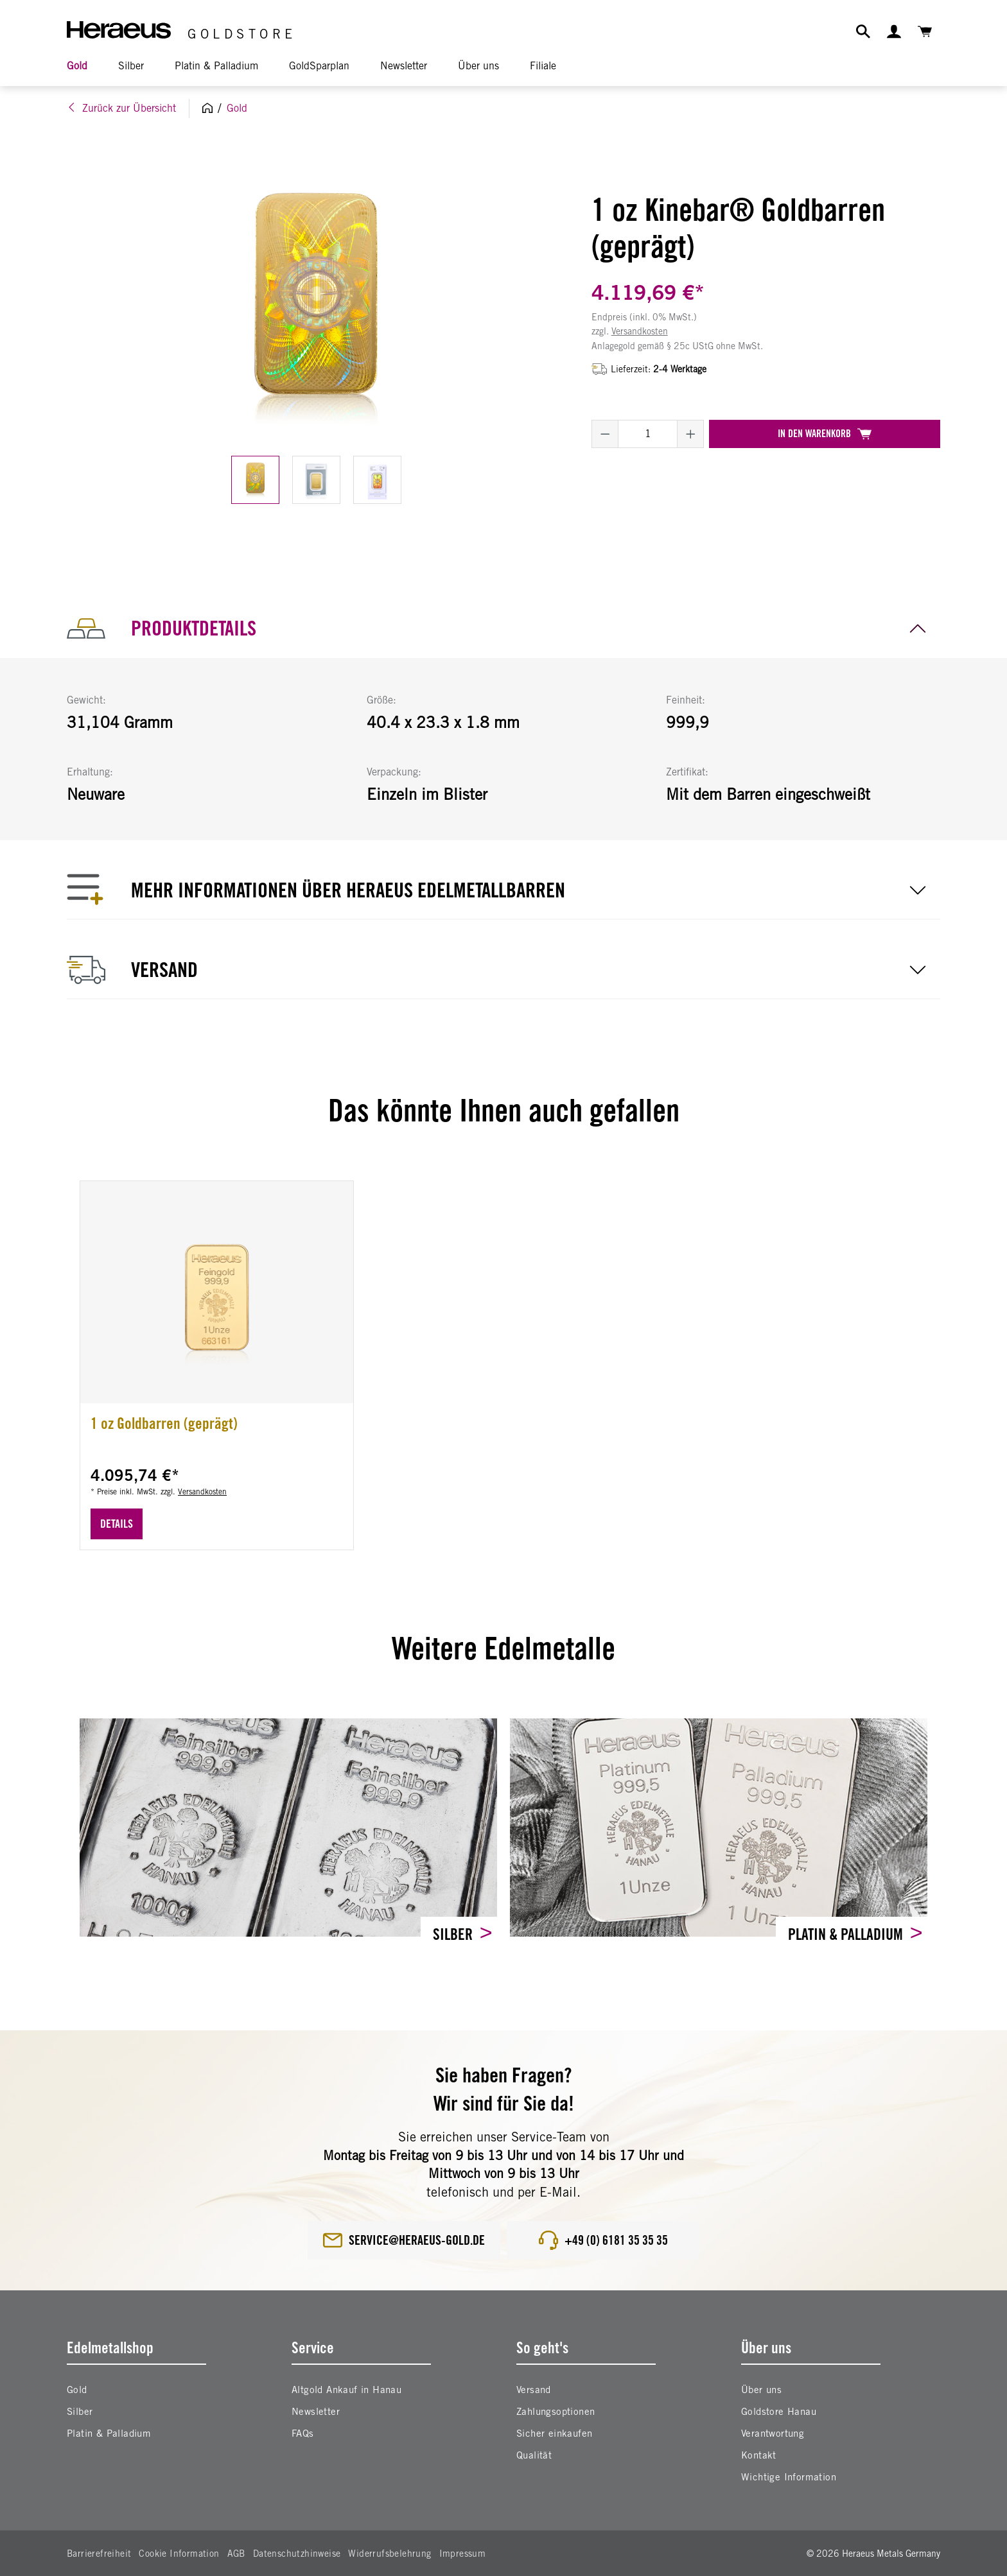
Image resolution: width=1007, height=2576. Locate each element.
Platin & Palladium (847, 1934)
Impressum (462, 2553)
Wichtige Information (788, 2476)
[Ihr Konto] (894, 31)
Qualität (534, 2455)
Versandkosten (639, 331)
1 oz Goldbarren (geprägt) (164, 1423)
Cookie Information (179, 2553)
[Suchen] (863, 31)
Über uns (761, 2389)
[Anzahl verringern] (605, 434)
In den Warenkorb (824, 434)
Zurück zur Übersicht (121, 108)
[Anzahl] (648, 434)
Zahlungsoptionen (555, 2411)
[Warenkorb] (924, 31)
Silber (454, 1934)
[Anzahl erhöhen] (691, 434)
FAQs (303, 2433)
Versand (533, 2389)
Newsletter (316, 2411)
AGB (236, 2553)
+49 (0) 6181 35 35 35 (603, 2240)
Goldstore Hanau (778, 2411)
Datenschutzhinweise (297, 2553)
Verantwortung (772, 2433)
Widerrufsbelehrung (389, 2553)
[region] (316, 336)
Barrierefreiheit (99, 2553)
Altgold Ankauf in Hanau (346, 2389)
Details (116, 1523)
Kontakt (758, 2455)
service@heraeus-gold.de (404, 2240)
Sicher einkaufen (554, 2433)
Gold (77, 2389)
